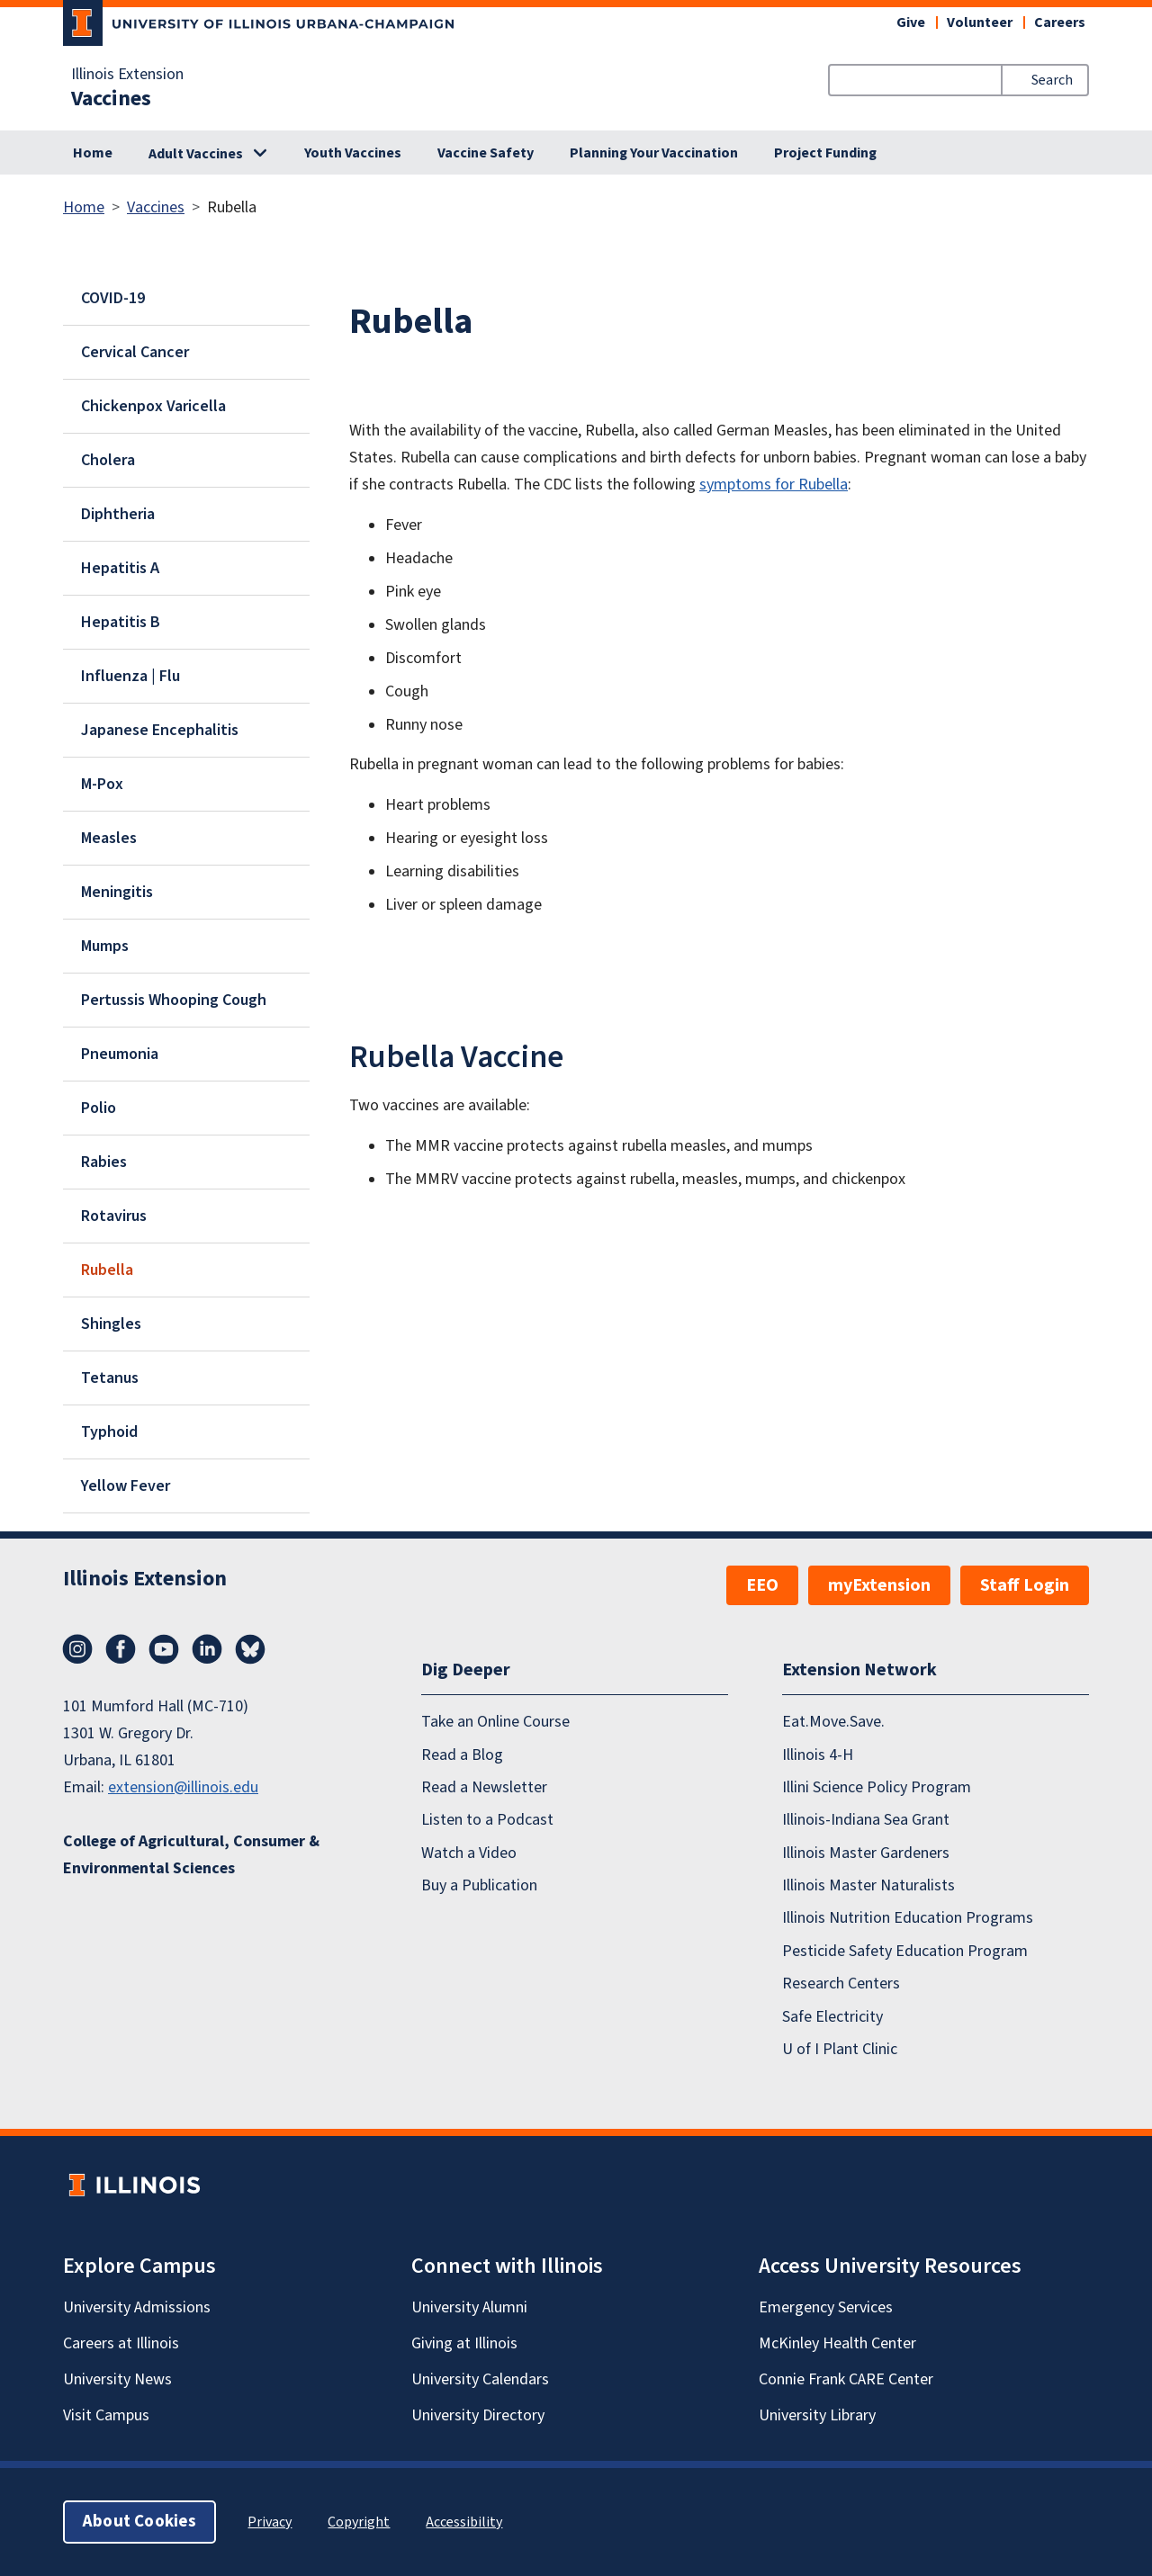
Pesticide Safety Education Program (905, 1951)
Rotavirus (114, 1216)
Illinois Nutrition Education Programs (907, 1918)
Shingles (111, 1324)
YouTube (164, 1649)
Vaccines (111, 98)
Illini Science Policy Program (876, 1787)
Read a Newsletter (484, 1787)
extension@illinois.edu (183, 1787)
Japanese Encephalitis (159, 730)
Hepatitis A (120, 568)
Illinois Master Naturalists (868, 1885)
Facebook (120, 1649)
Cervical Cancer (135, 352)
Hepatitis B (120, 622)
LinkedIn (207, 1649)
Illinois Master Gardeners (866, 1853)
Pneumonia (119, 1054)
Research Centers (841, 1983)
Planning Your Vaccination (654, 153)
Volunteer (979, 22)
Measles (109, 838)
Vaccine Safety (485, 153)
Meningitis (117, 892)
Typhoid (109, 1432)
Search (1052, 80)
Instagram (77, 1649)
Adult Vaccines (195, 154)
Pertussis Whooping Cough (173, 1000)
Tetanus (110, 1378)
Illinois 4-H (817, 1755)
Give (910, 22)
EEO (762, 1585)
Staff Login (1024, 1585)
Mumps (105, 946)
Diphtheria (118, 514)
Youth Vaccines (352, 153)
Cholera (108, 460)
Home (92, 153)
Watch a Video (469, 1853)
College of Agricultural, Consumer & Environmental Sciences (191, 1855)
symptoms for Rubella (773, 484)
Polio (98, 1108)
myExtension (879, 1585)
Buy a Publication (479, 1885)
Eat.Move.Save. (833, 1721)
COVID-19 (113, 298)
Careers (1059, 22)
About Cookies (139, 2521)
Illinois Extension (127, 74)
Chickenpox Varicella (153, 406)
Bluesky (250, 1649)
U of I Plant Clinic (839, 2049)
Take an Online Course (495, 1721)
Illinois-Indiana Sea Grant (866, 1820)
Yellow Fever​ (125, 1486)
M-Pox (102, 784)
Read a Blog (462, 1755)
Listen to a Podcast (487, 1820)
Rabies (104, 1162)
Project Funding (825, 153)
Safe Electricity (832, 2017)
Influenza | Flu (130, 676)
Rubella (107, 1270)
